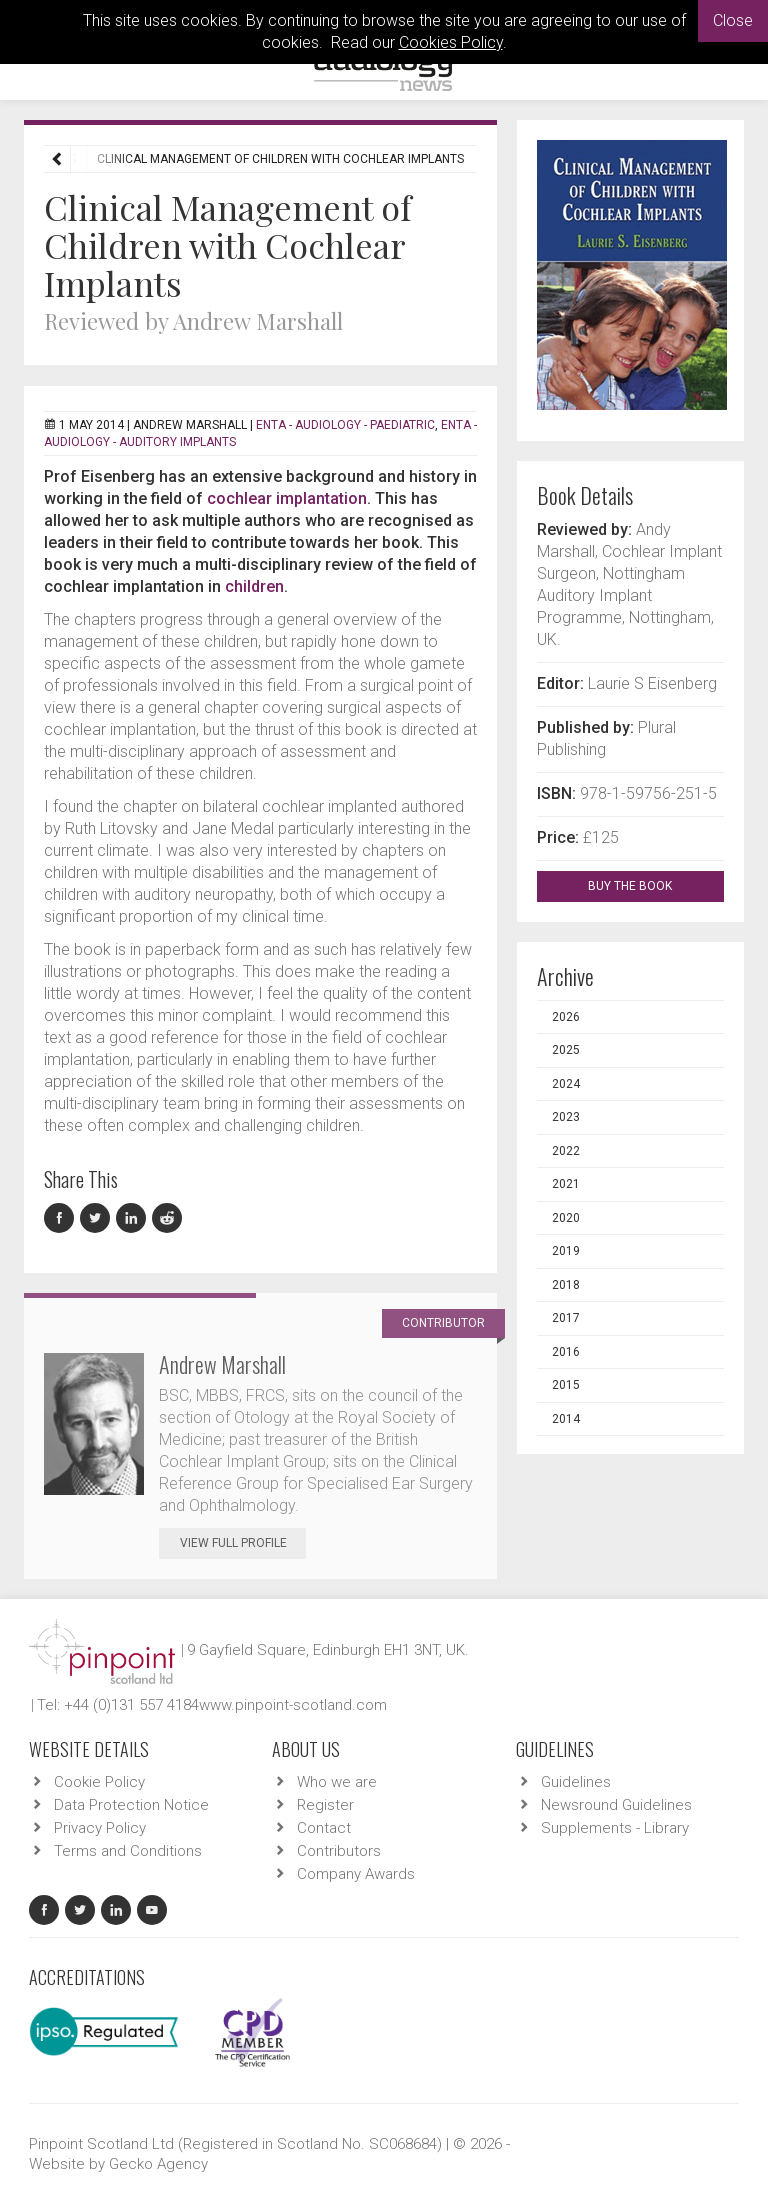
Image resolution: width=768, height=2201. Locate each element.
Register (325, 1805)
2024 (566, 1084)
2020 (566, 1218)
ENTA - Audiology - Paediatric (345, 425)
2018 (566, 1285)
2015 (566, 1385)
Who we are (337, 1782)
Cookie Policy (99, 1782)
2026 (566, 1017)
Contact (324, 1828)
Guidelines (576, 1782)
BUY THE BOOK (647, 886)
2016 (566, 1352)
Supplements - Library (615, 1828)
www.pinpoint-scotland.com (293, 1705)
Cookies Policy (451, 42)
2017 (566, 1318)
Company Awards (356, 1874)
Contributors (339, 1851)
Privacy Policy (100, 1828)
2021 (566, 1184)
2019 (566, 1251)
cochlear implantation (287, 498)
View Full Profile (243, 1543)
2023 (566, 1117)
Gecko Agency (158, 2164)
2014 (566, 1419)
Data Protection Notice (131, 1805)
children (254, 586)
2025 (566, 1050)
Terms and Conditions (128, 1851)
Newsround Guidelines (616, 1805)
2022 (566, 1151)
